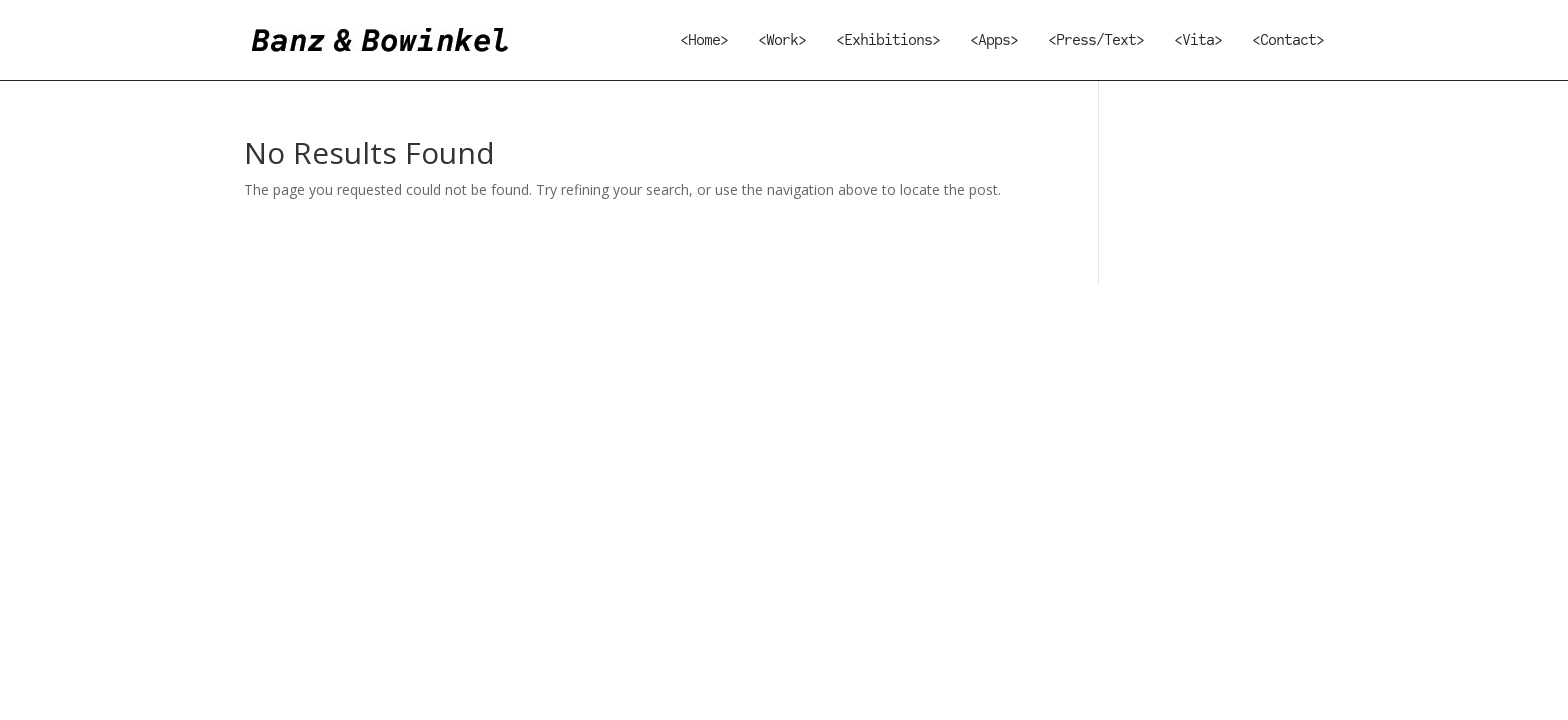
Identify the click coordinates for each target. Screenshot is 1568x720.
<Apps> (994, 41)
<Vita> (1198, 41)
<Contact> (1288, 41)
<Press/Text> (1096, 41)
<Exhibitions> (888, 41)
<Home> (704, 41)
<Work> (782, 41)
